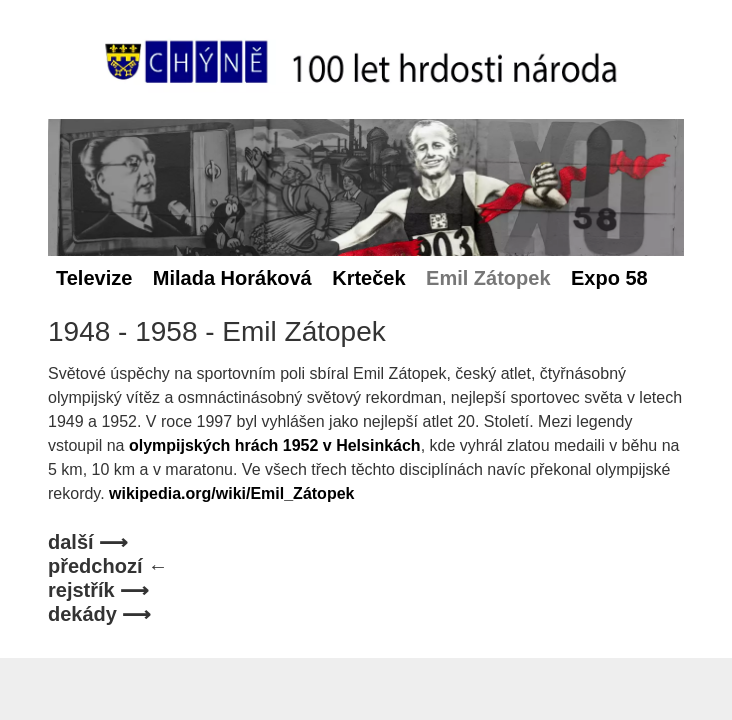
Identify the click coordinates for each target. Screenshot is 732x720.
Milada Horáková (232, 278)
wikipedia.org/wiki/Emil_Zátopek (231, 493)
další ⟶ (88, 542)
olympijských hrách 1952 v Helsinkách (275, 445)
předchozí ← (108, 566)
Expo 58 (609, 278)
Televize (94, 278)
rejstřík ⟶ (98, 590)
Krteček (368, 278)
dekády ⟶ (99, 614)
